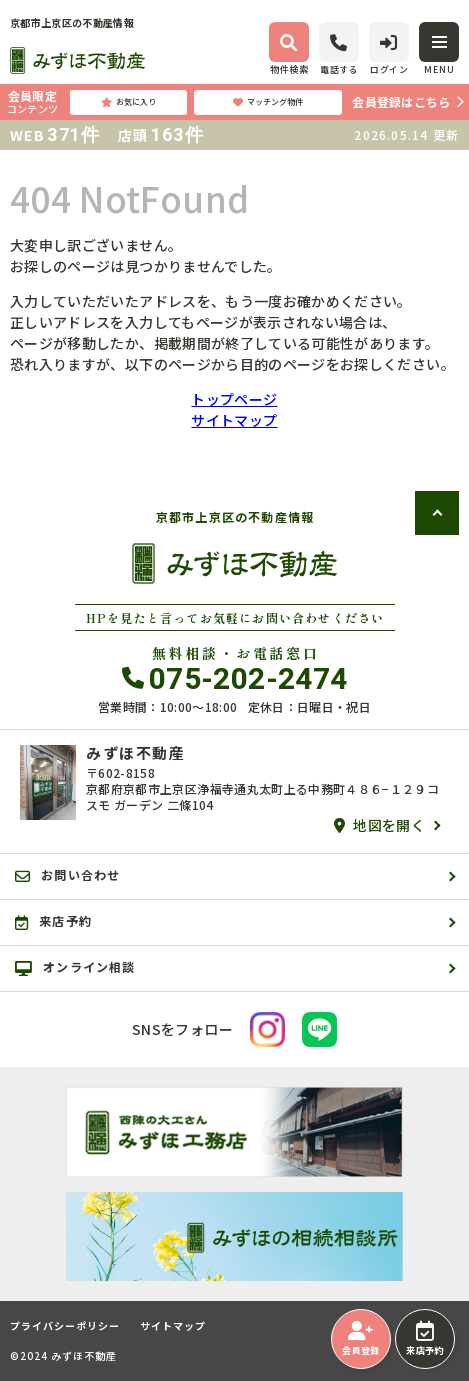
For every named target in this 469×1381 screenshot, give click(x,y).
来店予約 (424, 1339)
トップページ (234, 399)
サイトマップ (234, 420)
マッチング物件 (268, 102)
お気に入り (128, 102)
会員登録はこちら (401, 101)
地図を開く (379, 825)
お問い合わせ (67, 875)
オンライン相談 (75, 967)
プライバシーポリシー (65, 1326)
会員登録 (360, 1339)
